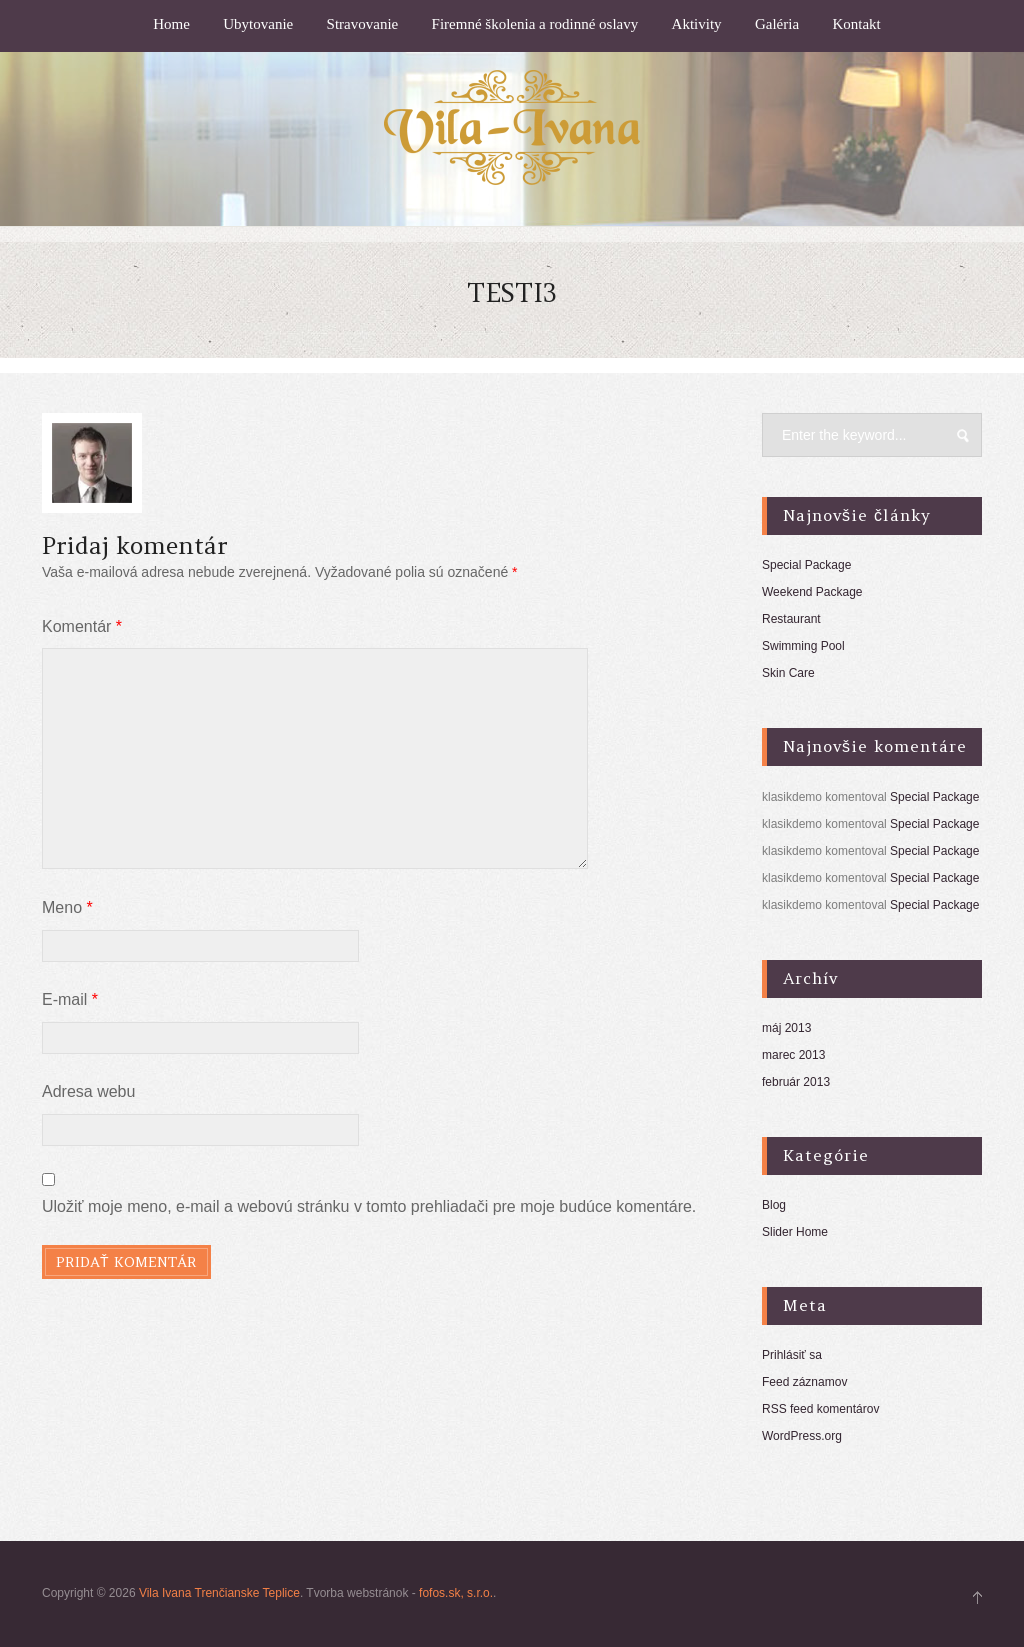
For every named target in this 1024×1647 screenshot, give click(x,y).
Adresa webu (88, 1091)
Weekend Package (812, 592)
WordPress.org (802, 1436)
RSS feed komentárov (820, 1409)
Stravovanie (363, 24)
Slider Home (795, 1232)
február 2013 (796, 1082)
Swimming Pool (803, 646)
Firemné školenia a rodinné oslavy (535, 24)
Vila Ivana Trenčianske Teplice (219, 1593)
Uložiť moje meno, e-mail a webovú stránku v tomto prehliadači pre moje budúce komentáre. (369, 1206)
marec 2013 (793, 1055)
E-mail (70, 999)
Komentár (82, 626)
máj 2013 (786, 1028)
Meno (67, 907)
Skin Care (788, 673)
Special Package (806, 565)
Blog (774, 1205)
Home (171, 24)
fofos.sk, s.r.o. (456, 1593)
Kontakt (856, 24)
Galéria (777, 24)
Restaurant (791, 619)
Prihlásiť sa (792, 1355)
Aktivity (697, 24)
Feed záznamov (804, 1382)
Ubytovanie (258, 24)
